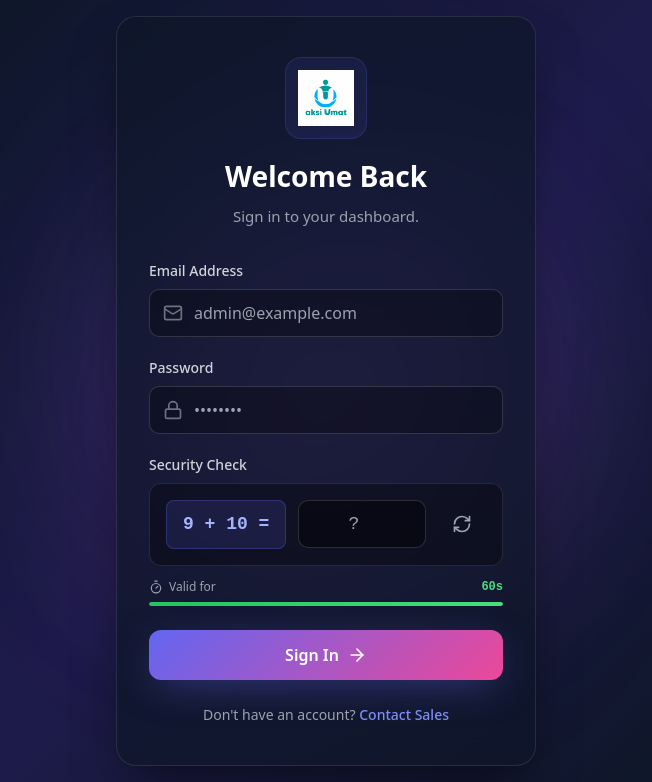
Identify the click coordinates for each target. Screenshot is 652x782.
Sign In (326, 655)
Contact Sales (404, 714)
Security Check (198, 464)
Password (181, 367)
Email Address (196, 270)
